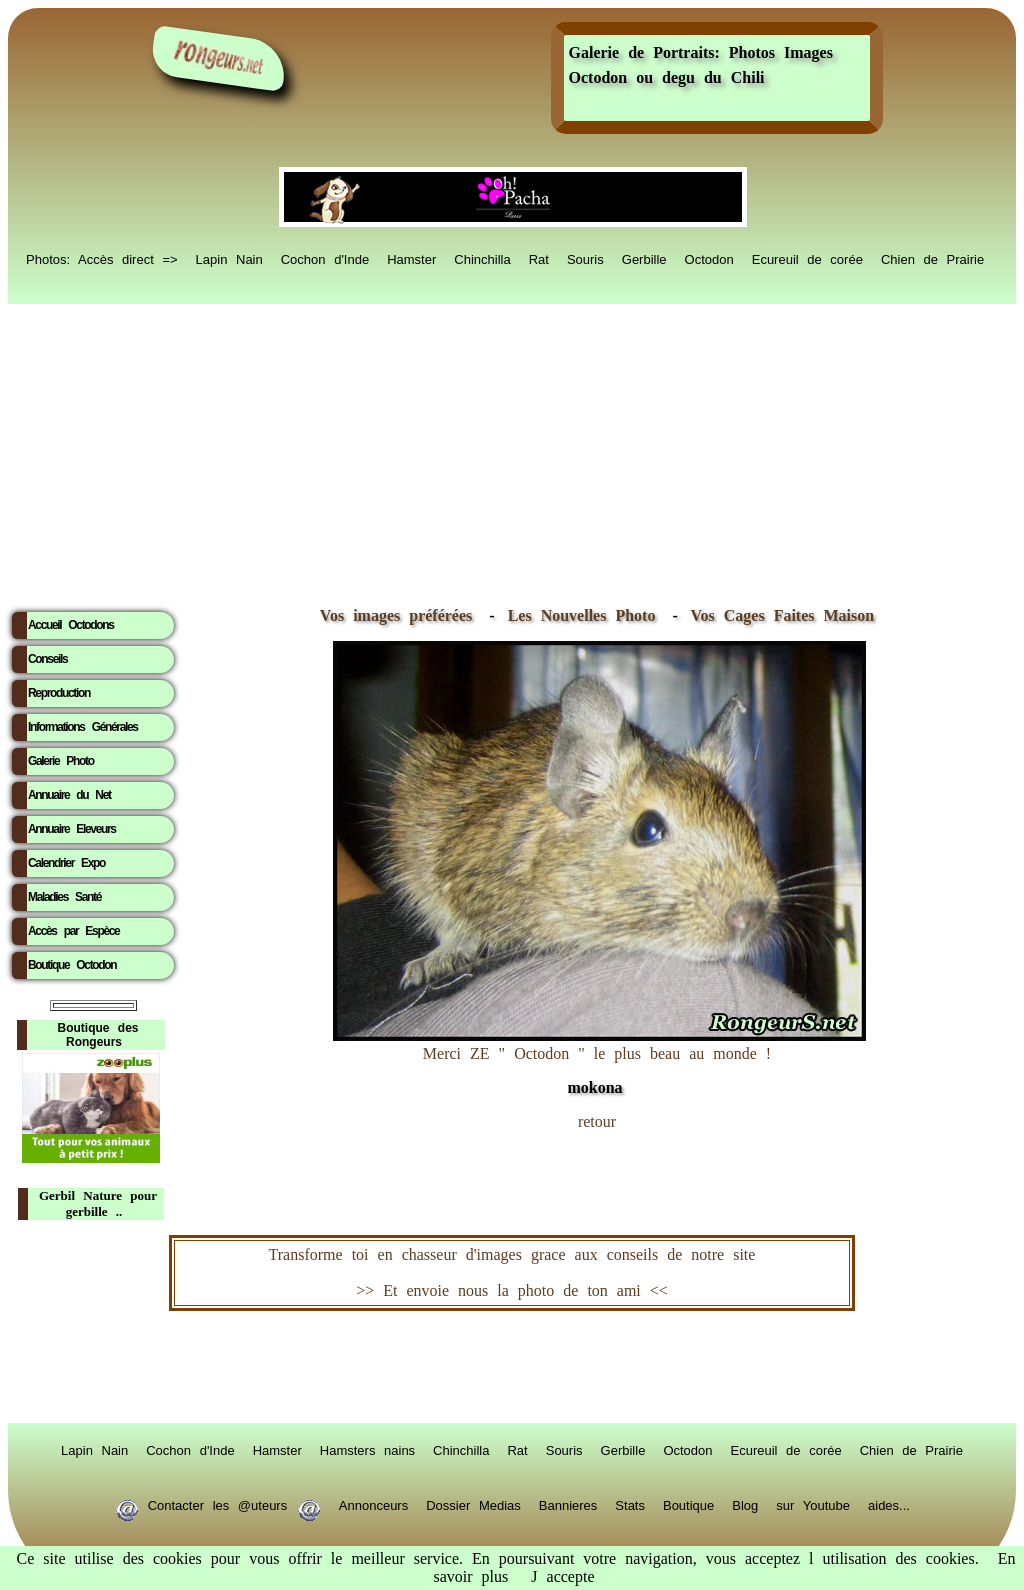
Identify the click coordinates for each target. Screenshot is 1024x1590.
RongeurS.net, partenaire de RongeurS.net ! (512, 1367)
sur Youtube (813, 1504)
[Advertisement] (512, 451)
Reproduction (59, 693)
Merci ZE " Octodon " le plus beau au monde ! (599, 1060)
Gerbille (644, 258)
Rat (539, 258)
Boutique (688, 1504)
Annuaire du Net (69, 795)
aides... (889, 1504)
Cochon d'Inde (325, 258)
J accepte (562, 1576)
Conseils (47, 659)
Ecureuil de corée (807, 258)
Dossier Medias (473, 1504)
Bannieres (568, 1504)
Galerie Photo (61, 761)
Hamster (411, 258)
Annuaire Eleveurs (72, 829)
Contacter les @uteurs (217, 1504)
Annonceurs (373, 1504)
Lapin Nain (229, 258)
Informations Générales (83, 727)
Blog (745, 1504)
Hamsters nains (367, 1449)
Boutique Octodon (72, 965)
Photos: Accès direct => (102, 258)
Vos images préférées (396, 615)
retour (597, 1121)
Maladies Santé (64, 897)
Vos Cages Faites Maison (778, 615)
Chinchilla (482, 258)
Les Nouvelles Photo (586, 615)
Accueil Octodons (71, 625)
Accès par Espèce (73, 931)
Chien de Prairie (932, 258)
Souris (585, 258)
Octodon (709, 258)
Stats (630, 1504)
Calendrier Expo (66, 863)
